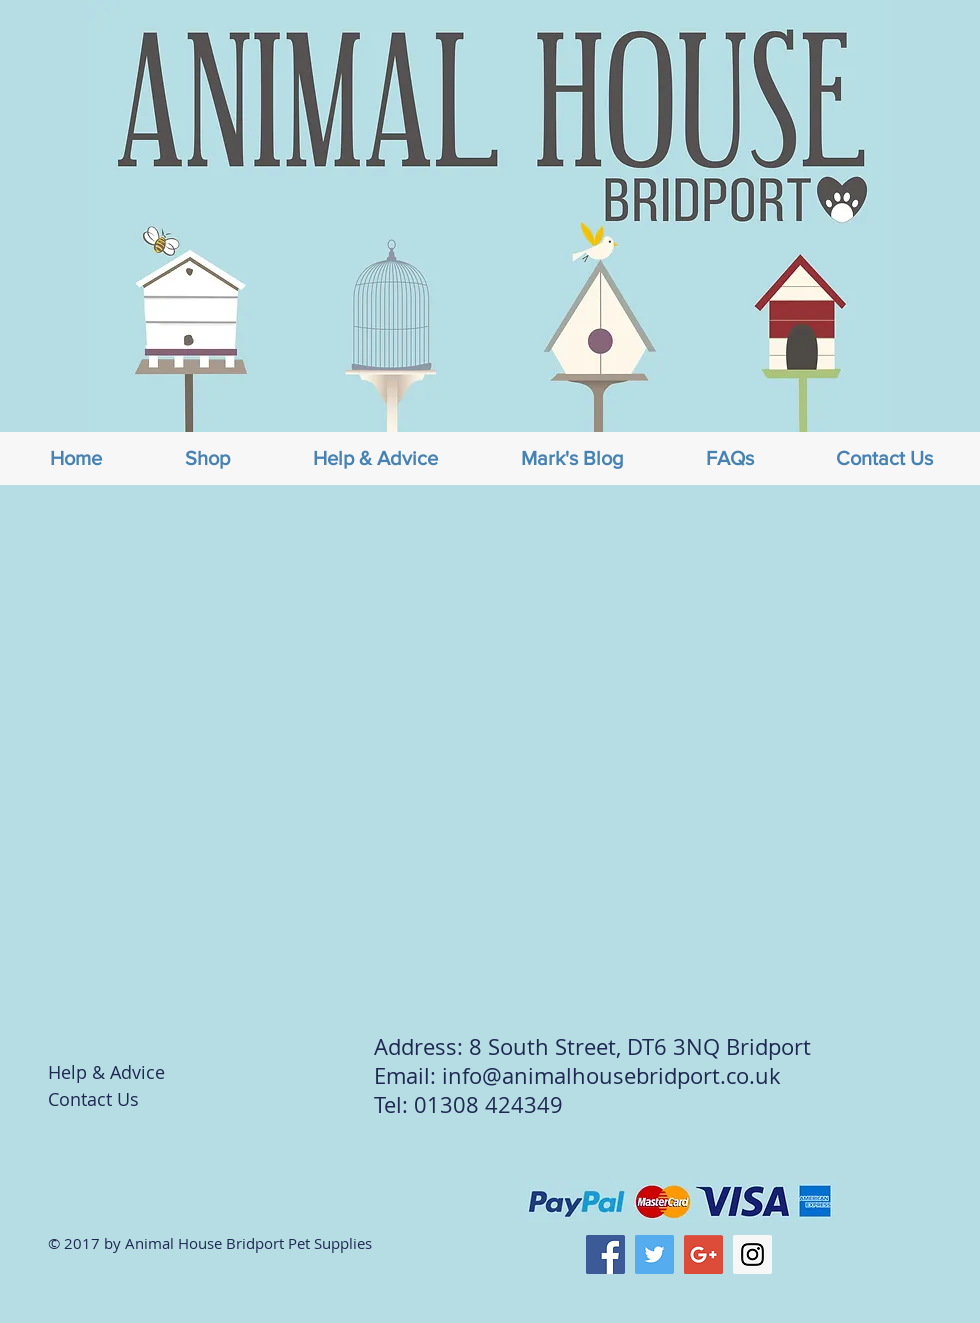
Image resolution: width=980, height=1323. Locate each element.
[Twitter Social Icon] (654, 1254)
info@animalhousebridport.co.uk (611, 1075)
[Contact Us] (119, 1099)
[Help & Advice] (119, 1072)
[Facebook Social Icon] (605, 1254)
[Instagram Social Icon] (752, 1254)
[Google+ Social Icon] (703, 1254)
